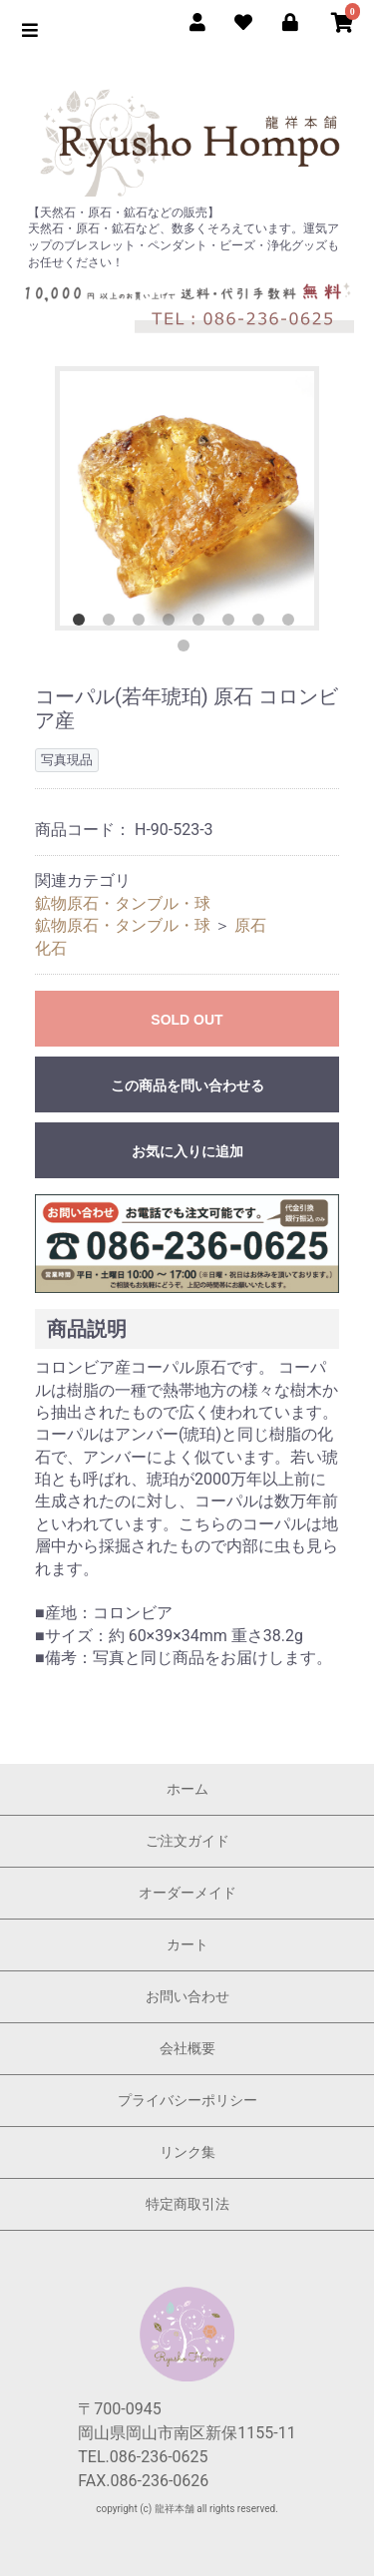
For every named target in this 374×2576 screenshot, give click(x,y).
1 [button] (83, 624)
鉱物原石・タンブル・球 (122, 903)
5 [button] (202, 624)
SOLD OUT (186, 1020)
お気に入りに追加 (187, 1151)
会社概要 (187, 2048)
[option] (187, 498)
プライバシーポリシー (187, 2100)
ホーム (187, 1789)
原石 (250, 925)
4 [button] (173, 624)
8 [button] (292, 624)
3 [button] (143, 624)
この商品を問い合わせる (187, 1085)
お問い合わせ (187, 1996)
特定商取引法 (187, 2204)
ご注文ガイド (187, 1841)
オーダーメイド (187, 1893)
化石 (51, 948)
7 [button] (262, 624)
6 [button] (232, 624)
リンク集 (187, 2152)
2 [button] (113, 624)
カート (187, 1944)
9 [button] (187, 649)
